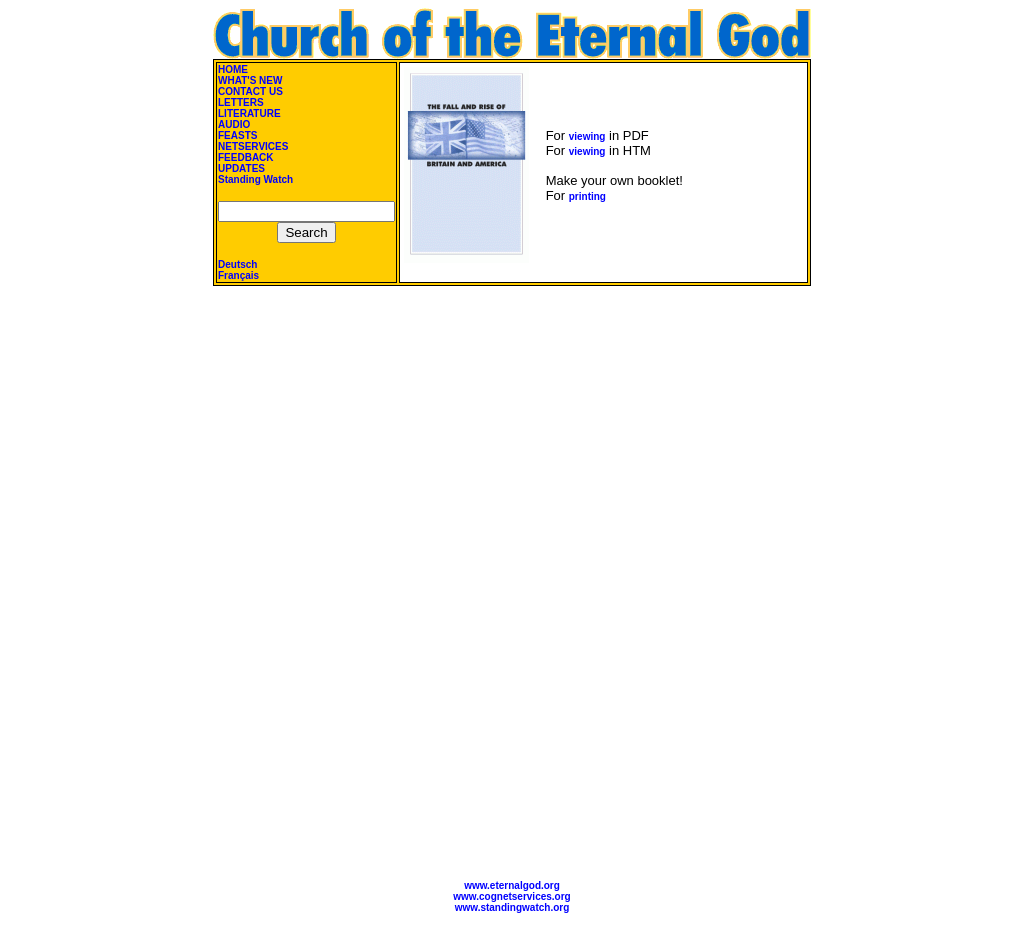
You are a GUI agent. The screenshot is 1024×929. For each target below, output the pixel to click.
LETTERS (241, 102)
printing (587, 196)
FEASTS (237, 135)
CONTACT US (250, 91)
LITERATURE (249, 113)
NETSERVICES (253, 146)
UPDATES (241, 168)
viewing (587, 136)
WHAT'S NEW (250, 80)
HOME (233, 69)
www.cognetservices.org (511, 896)
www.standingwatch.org (512, 907)
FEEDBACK (246, 157)
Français (238, 275)
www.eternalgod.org (512, 885)
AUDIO (234, 124)
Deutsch (237, 264)
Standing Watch (255, 179)
